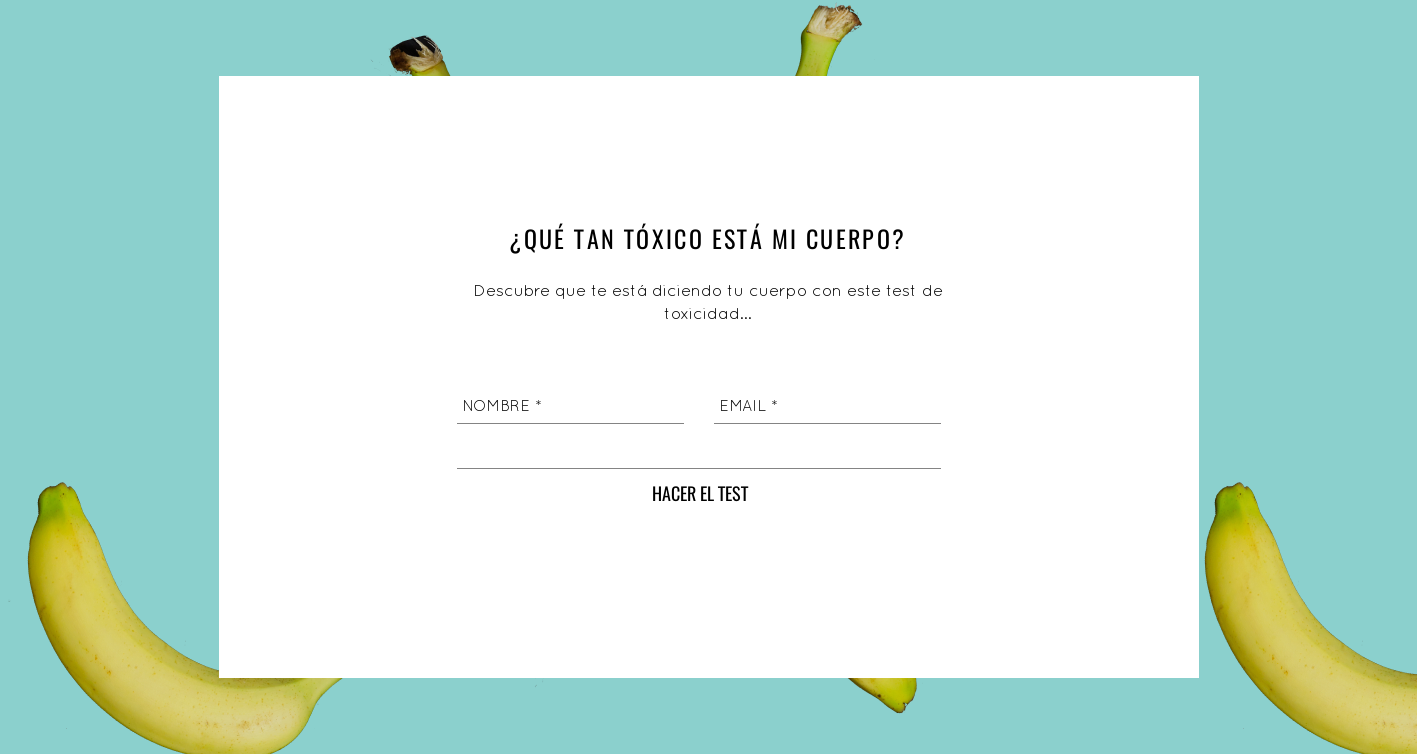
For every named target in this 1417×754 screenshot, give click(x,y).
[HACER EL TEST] (700, 493)
